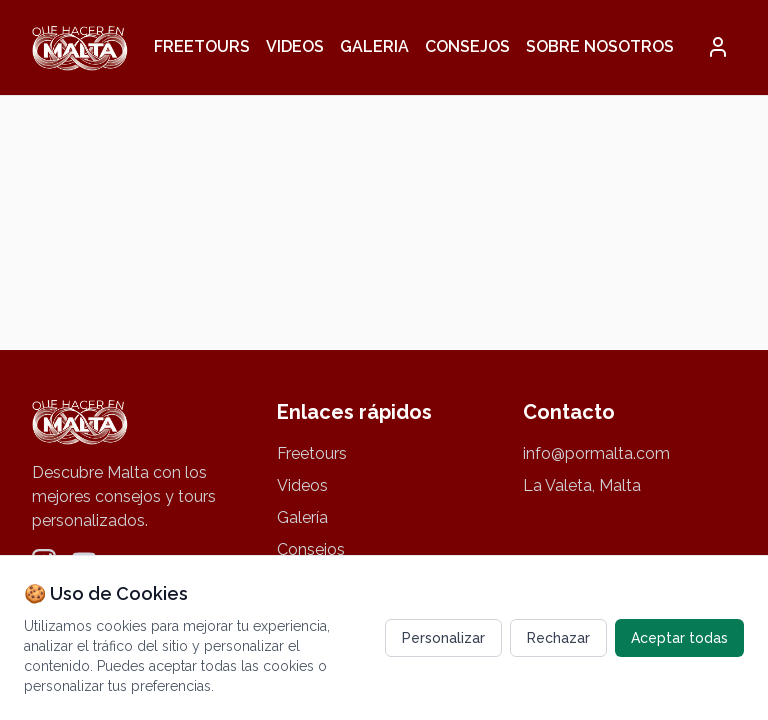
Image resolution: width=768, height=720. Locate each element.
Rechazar (558, 638)
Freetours (202, 46)
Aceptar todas (679, 638)
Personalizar (443, 638)
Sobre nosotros (600, 46)
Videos (295, 46)
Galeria (374, 46)
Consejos (467, 46)
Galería (302, 517)
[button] (718, 47)
